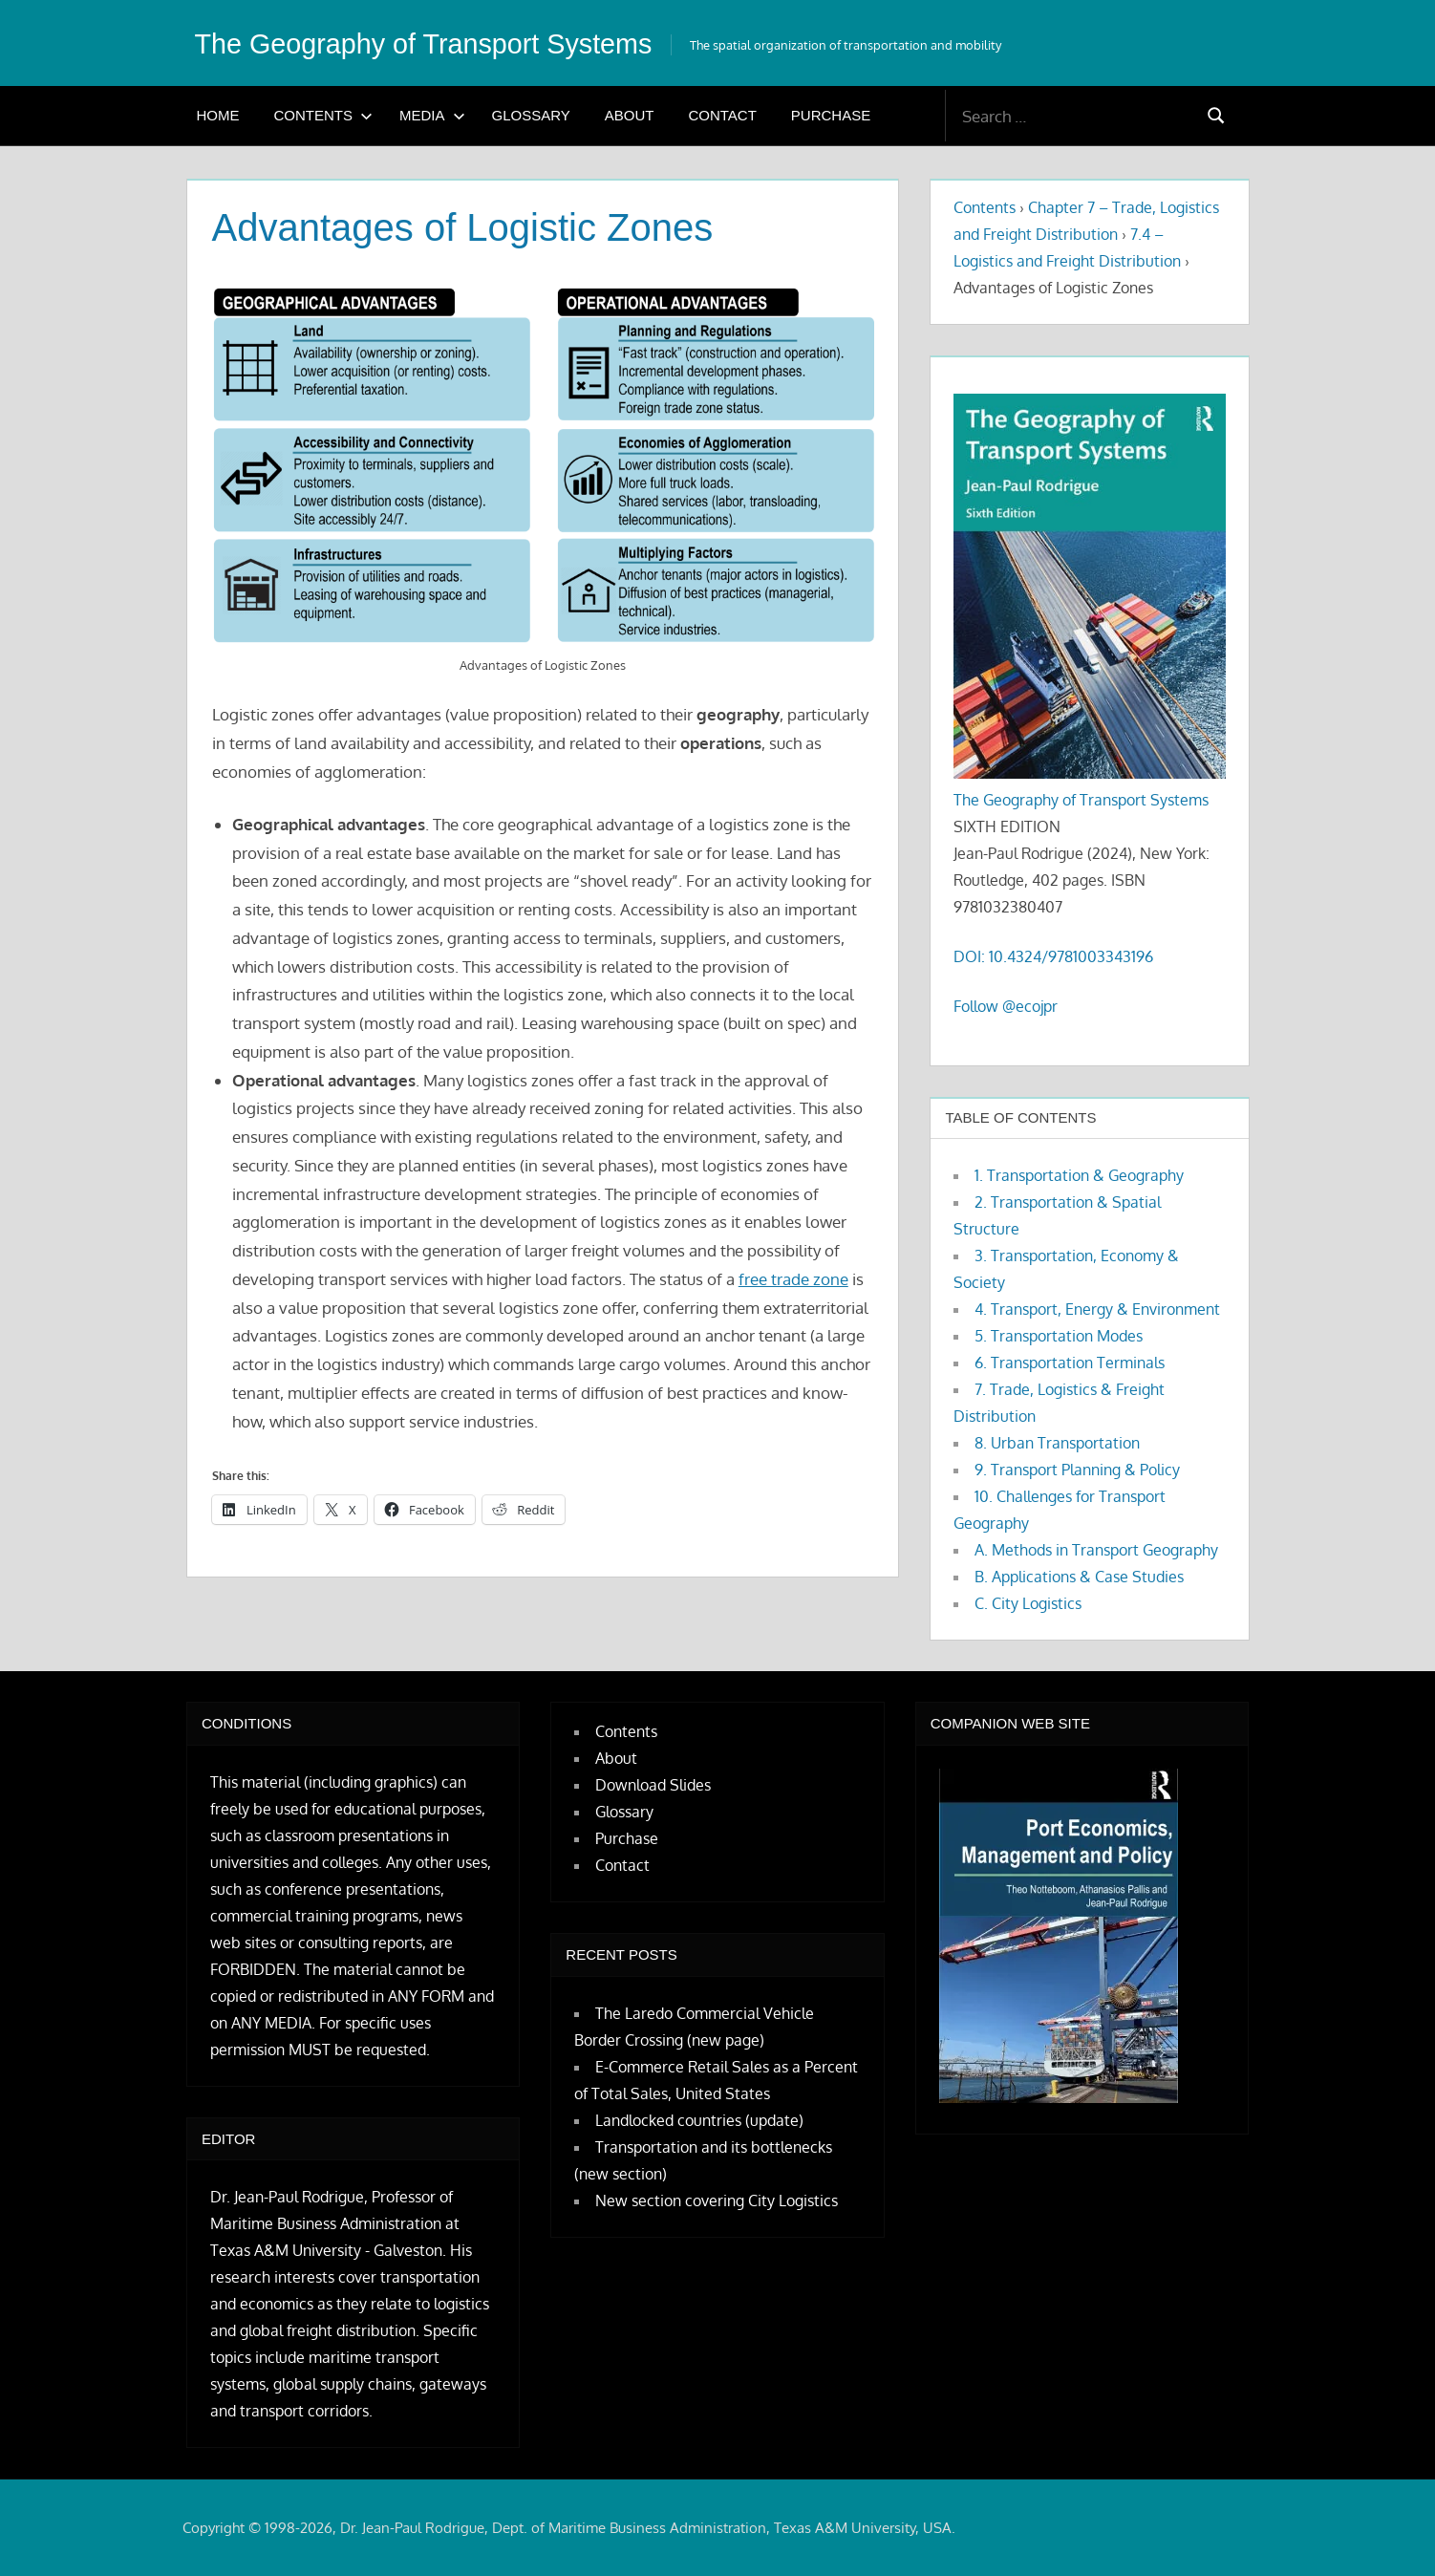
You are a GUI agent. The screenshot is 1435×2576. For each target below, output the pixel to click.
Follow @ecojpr (1005, 1006)
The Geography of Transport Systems (450, 43)
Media (432, 115)
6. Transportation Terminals (1070, 1362)
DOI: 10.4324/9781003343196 (1053, 956)
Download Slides (653, 1784)
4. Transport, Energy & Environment (1097, 1309)
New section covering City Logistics (716, 2200)
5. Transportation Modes (1059, 1335)
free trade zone (793, 1279)
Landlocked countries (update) (699, 2120)
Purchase (830, 115)
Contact (722, 115)
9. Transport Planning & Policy (1077, 1469)
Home (218, 115)
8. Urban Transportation (1057, 1442)
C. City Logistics (1028, 1603)
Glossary (531, 115)
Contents (324, 115)
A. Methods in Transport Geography (1096, 1549)
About (629, 115)
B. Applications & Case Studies (1079, 1576)
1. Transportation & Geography (1079, 1175)
